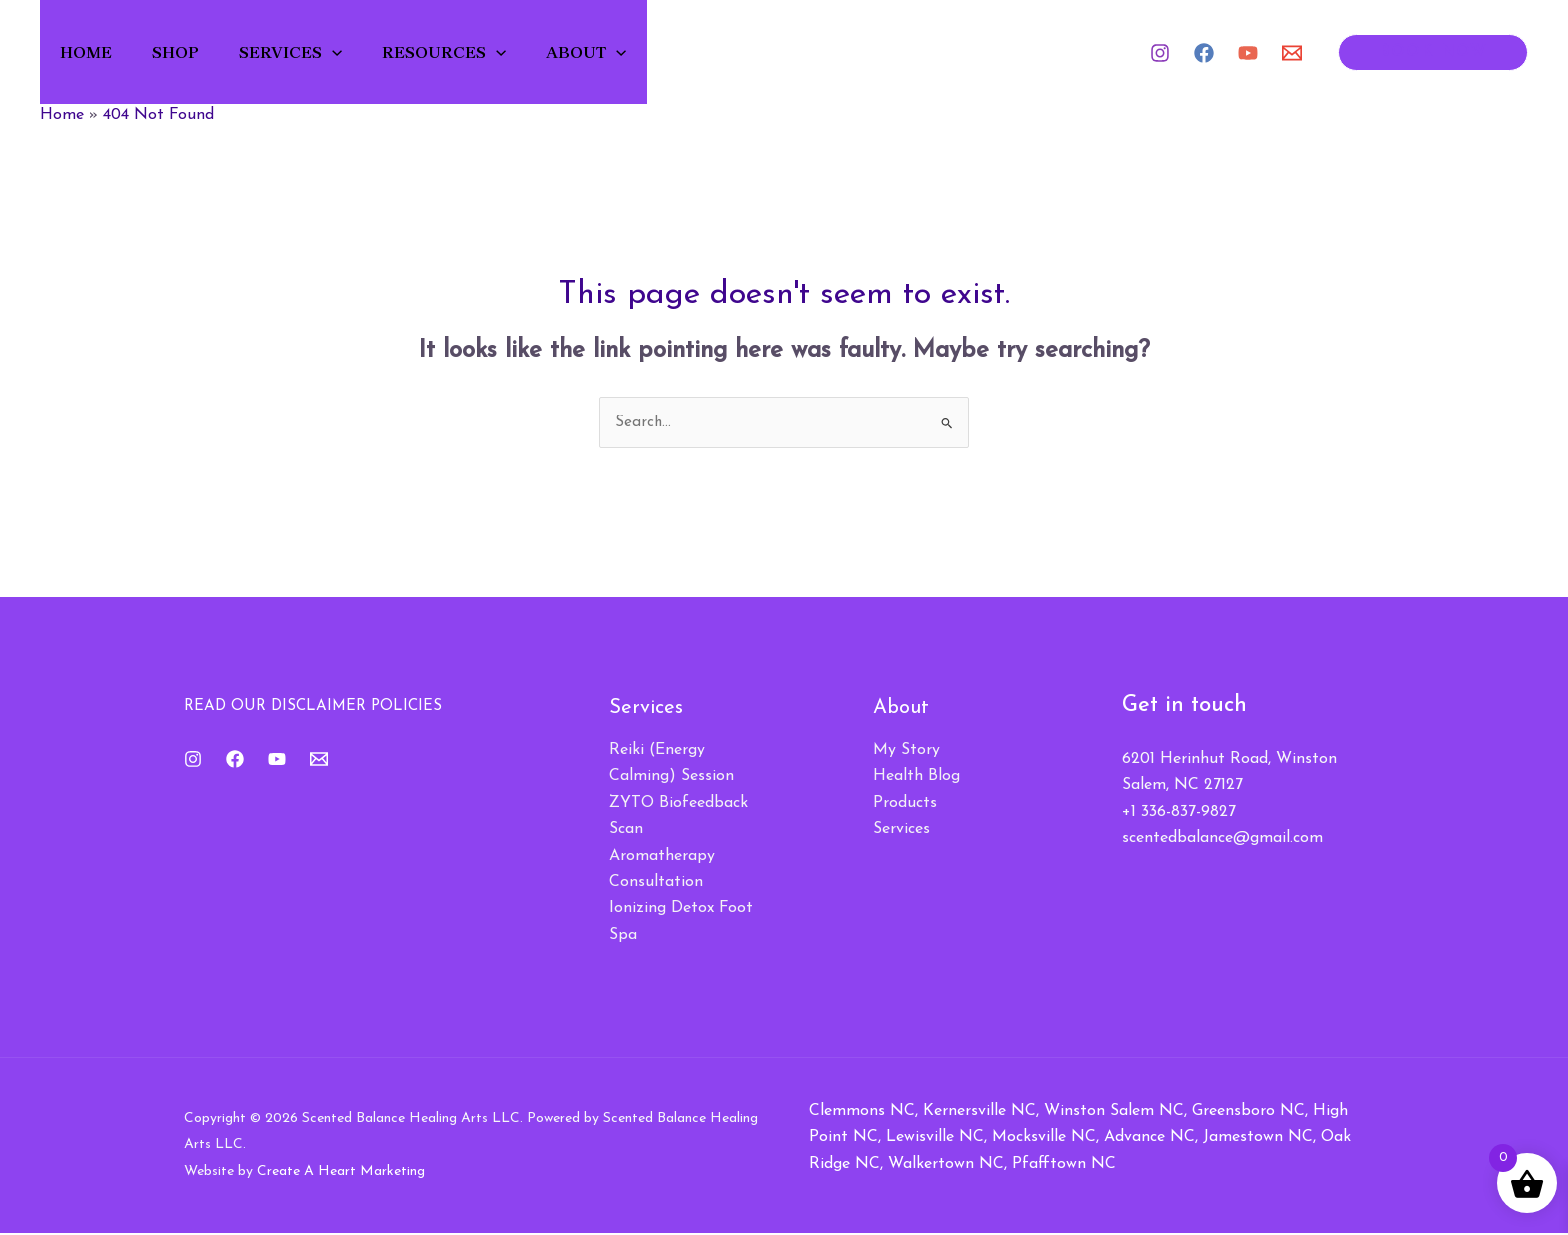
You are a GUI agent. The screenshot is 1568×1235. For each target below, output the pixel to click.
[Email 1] (1292, 53)
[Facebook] (1204, 53)
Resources (475, 52)
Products (905, 804)
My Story (906, 751)
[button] (356, 52)
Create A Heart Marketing (341, 1172)
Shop (192, 52)
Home (96, 52)
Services (314, 52)
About (624, 52)
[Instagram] (1160, 53)
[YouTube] (1248, 53)
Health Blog (916, 778)
